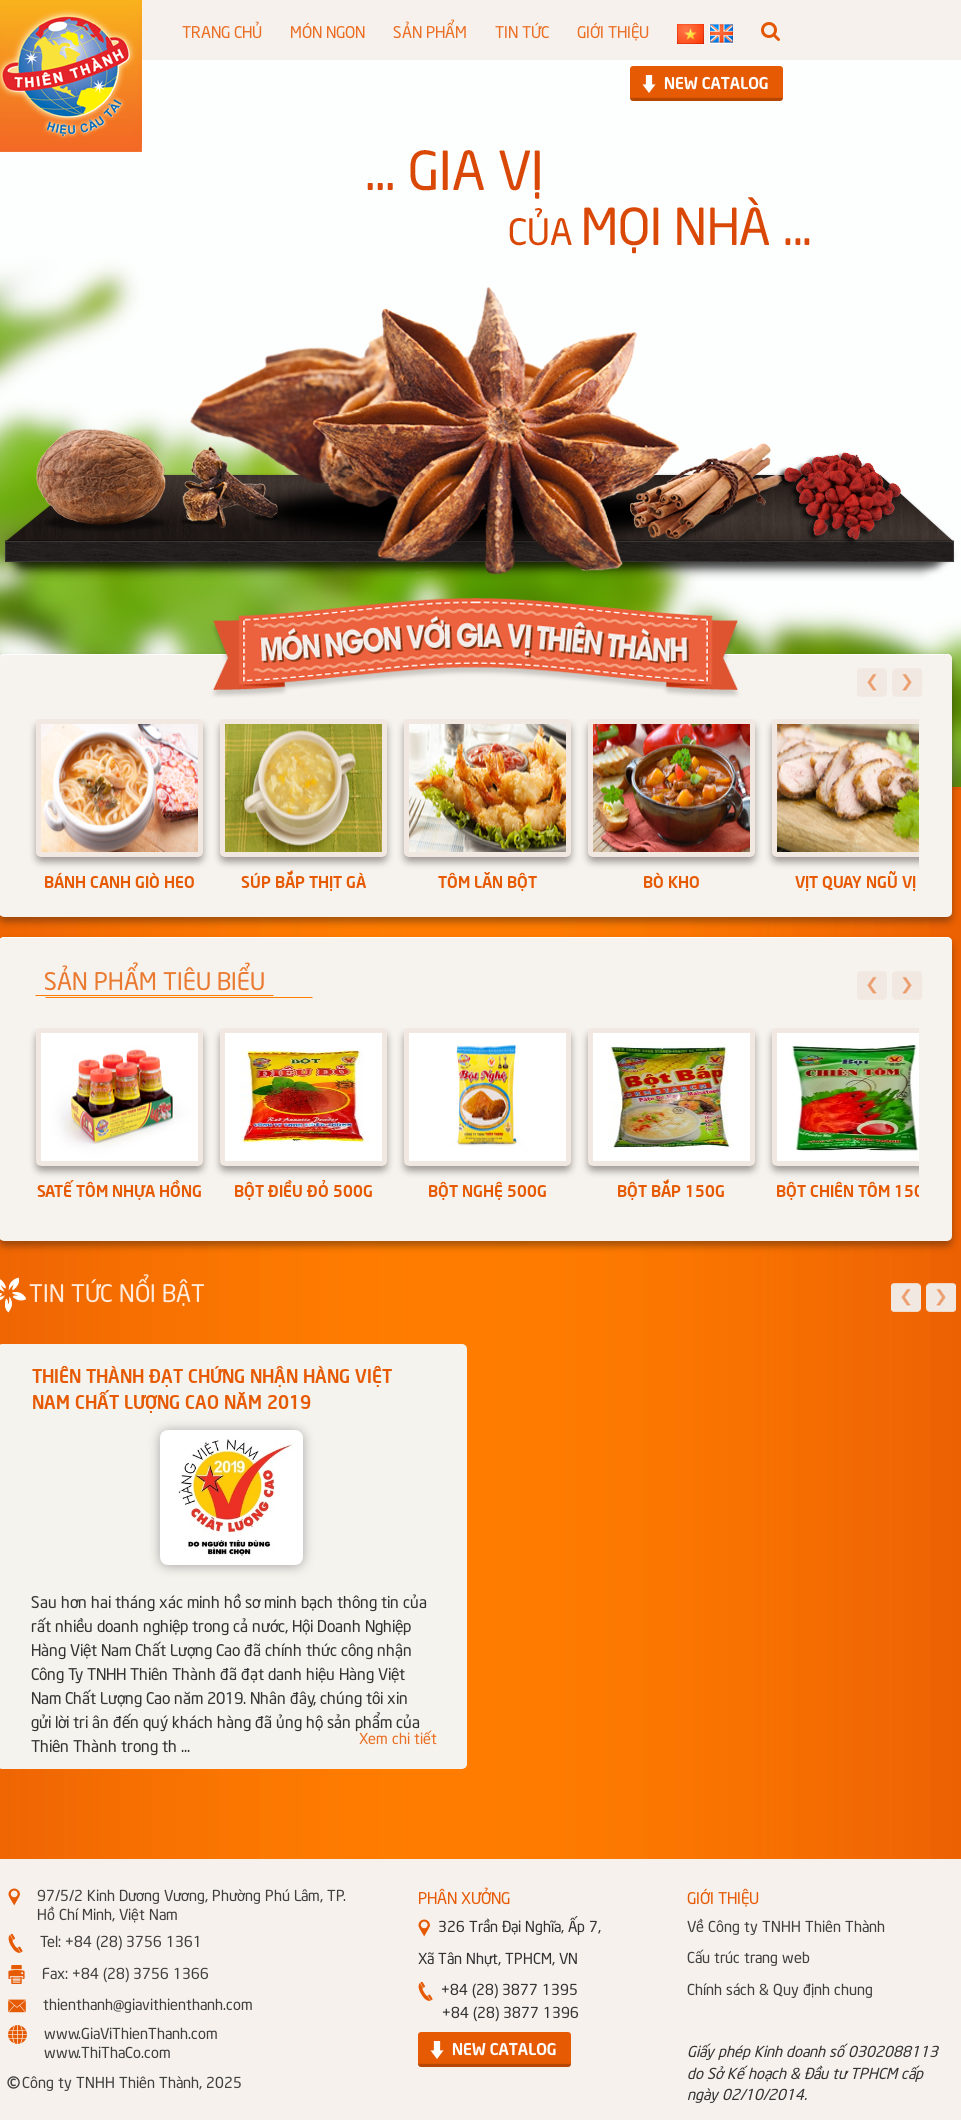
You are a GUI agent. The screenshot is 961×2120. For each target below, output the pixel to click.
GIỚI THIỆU (613, 30)
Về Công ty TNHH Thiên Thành (786, 1925)
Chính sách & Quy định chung (780, 1988)
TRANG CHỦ (222, 30)
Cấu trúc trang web (748, 1956)
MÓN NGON (327, 30)
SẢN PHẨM (430, 30)
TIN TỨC (522, 30)
